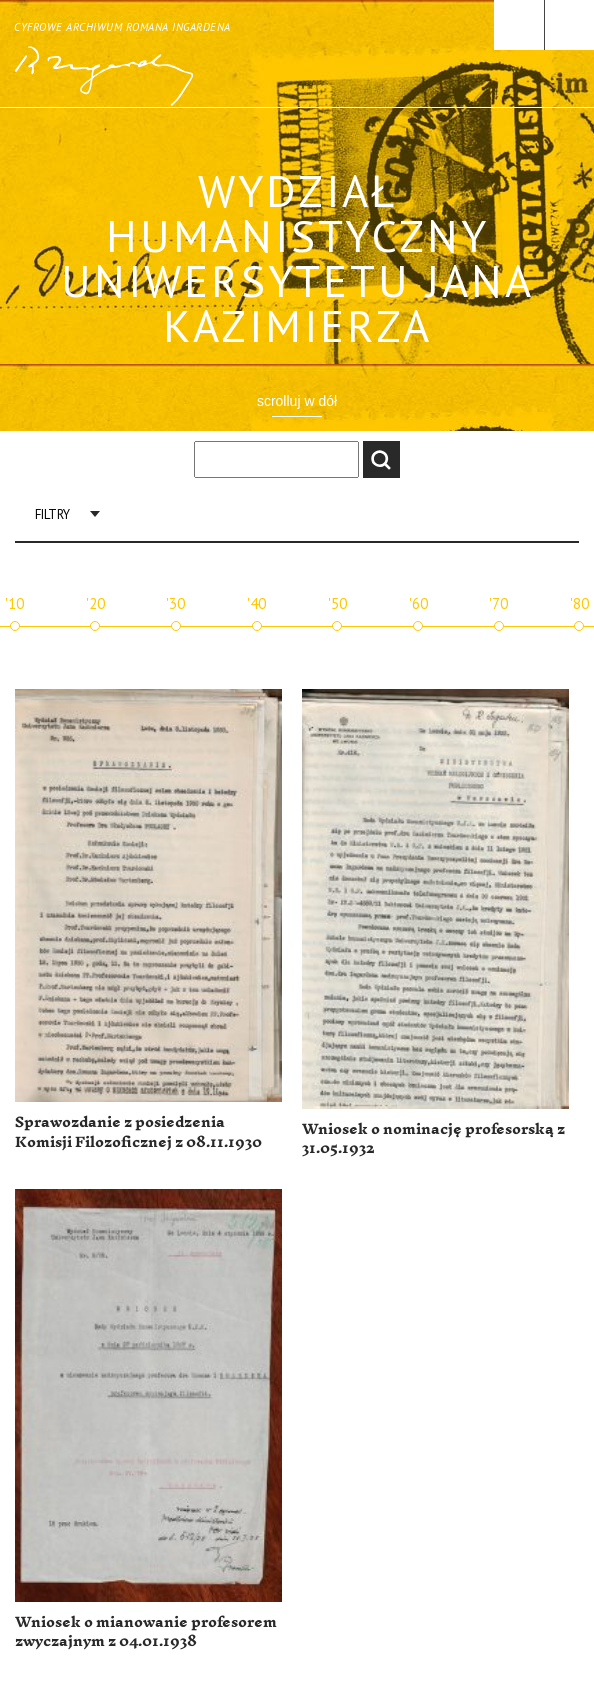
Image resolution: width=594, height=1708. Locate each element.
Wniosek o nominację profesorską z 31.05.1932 (433, 1139)
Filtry (52, 514)
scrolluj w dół (297, 401)
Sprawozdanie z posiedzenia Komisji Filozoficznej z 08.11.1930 (138, 1132)
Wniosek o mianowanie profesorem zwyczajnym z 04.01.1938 (146, 1632)
